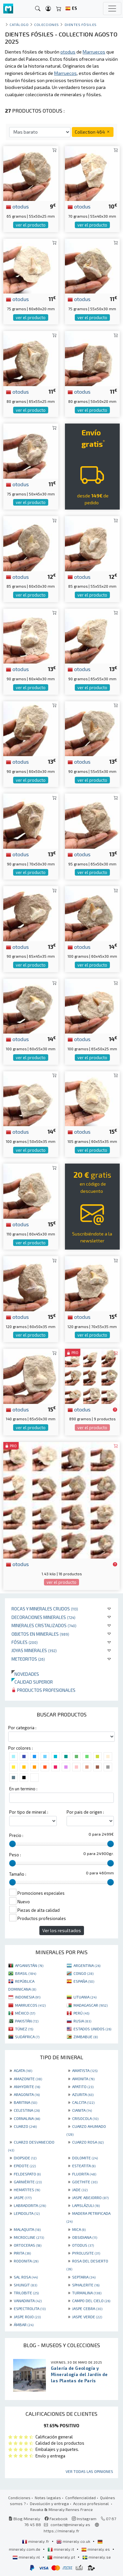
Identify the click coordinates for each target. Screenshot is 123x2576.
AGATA (23, 2070)
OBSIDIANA (84, 2237)
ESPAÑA (83, 1981)
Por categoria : (22, 1727)
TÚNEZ (24, 2028)
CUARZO (25, 2126)
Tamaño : (17, 1874)
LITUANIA (84, 1997)
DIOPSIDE (25, 2157)
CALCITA (83, 2102)
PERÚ (81, 2013)
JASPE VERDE (87, 2316)
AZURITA (82, 2094)
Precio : (16, 1835)
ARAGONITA (27, 2094)
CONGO (83, 1973)
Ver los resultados (61, 1930)
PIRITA (22, 2253)
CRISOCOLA (85, 2118)
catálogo (19, 24)
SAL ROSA (26, 2277)
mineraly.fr (36, 2541)
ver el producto (31, 225)
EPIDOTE (25, 2165)
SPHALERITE (85, 2284)
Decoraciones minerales (43, 1617)
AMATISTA (84, 2070)
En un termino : (23, 1788)
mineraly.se (96, 2557)
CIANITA (82, 2110)
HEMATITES (27, 2189)
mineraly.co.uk (73, 2541)
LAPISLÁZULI (86, 2205)
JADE (80, 2189)
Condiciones (19, 2497)
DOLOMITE (85, 2157)
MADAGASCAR (90, 2005)
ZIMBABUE (85, 2036)
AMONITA (83, 2078)
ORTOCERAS (27, 2245)
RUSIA (82, 2021)
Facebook (56, 2518)
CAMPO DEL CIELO (91, 2300)
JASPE (22, 2197)
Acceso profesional (91, 2503)
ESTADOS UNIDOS (92, 2028)
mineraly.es (96, 2549)
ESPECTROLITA (30, 2308)
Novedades (25, 1674)
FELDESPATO (27, 2174)
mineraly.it (61, 2549)
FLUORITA (84, 2174)
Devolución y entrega (49, 2503)
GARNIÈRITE (28, 2181)
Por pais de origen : (85, 1812)
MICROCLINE (29, 2237)
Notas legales (48, 2497)
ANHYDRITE (27, 2086)
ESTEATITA (83, 2165)
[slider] (12, 1844)
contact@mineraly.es (70, 2524)
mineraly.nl (26, 2557)
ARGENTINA (86, 1965)
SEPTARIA (83, 2277)
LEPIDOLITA (27, 2213)
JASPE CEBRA (87, 2308)
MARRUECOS (30, 2005)
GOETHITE (84, 2181)
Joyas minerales (34, 1650)
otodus (17, 206)
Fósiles (24, 1642)
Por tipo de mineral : (28, 1812)
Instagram (84, 2518)
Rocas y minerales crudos (44, 1608)
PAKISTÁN (26, 2021)
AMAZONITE (28, 2078)
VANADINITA (28, 2300)
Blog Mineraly (24, 2518)
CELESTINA (27, 2110)
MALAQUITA (27, 2229)
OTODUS (83, 2245)
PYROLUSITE (86, 2253)
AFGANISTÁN (29, 1965)
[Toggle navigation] (112, 8)
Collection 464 (93, 132)
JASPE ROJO (27, 2316)
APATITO (82, 2086)
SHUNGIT (25, 2284)
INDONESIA (27, 1997)
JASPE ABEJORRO (90, 2197)
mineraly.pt (61, 2557)
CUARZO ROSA (88, 2142)
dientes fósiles (81, 24)
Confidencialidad (80, 2497)
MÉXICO (25, 2013)
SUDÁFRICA (27, 2036)
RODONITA (26, 2261)
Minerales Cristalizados (43, 1625)
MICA (79, 2229)
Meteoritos (28, 1659)
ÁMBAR (23, 2324)
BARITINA (25, 2102)
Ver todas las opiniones (89, 2471)
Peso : (15, 1854)
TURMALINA (86, 2292)
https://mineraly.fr (61, 2530)
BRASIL (25, 1973)
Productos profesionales (43, 1690)
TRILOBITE (26, 2292)
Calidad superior (32, 1682)
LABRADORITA (30, 2205)
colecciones (46, 24)
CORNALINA (27, 2118)
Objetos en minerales (40, 1634)
